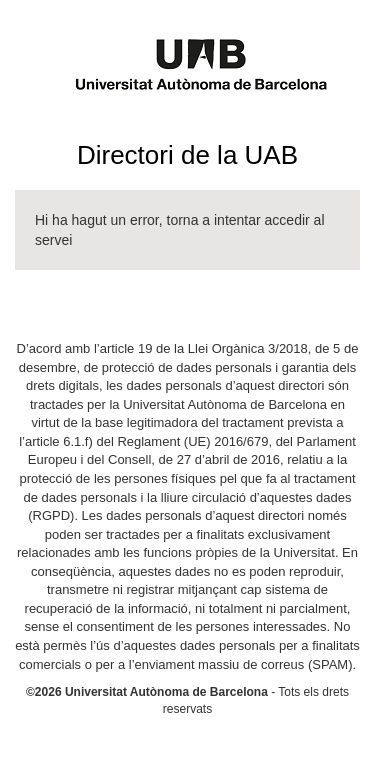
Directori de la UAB (187, 155)
